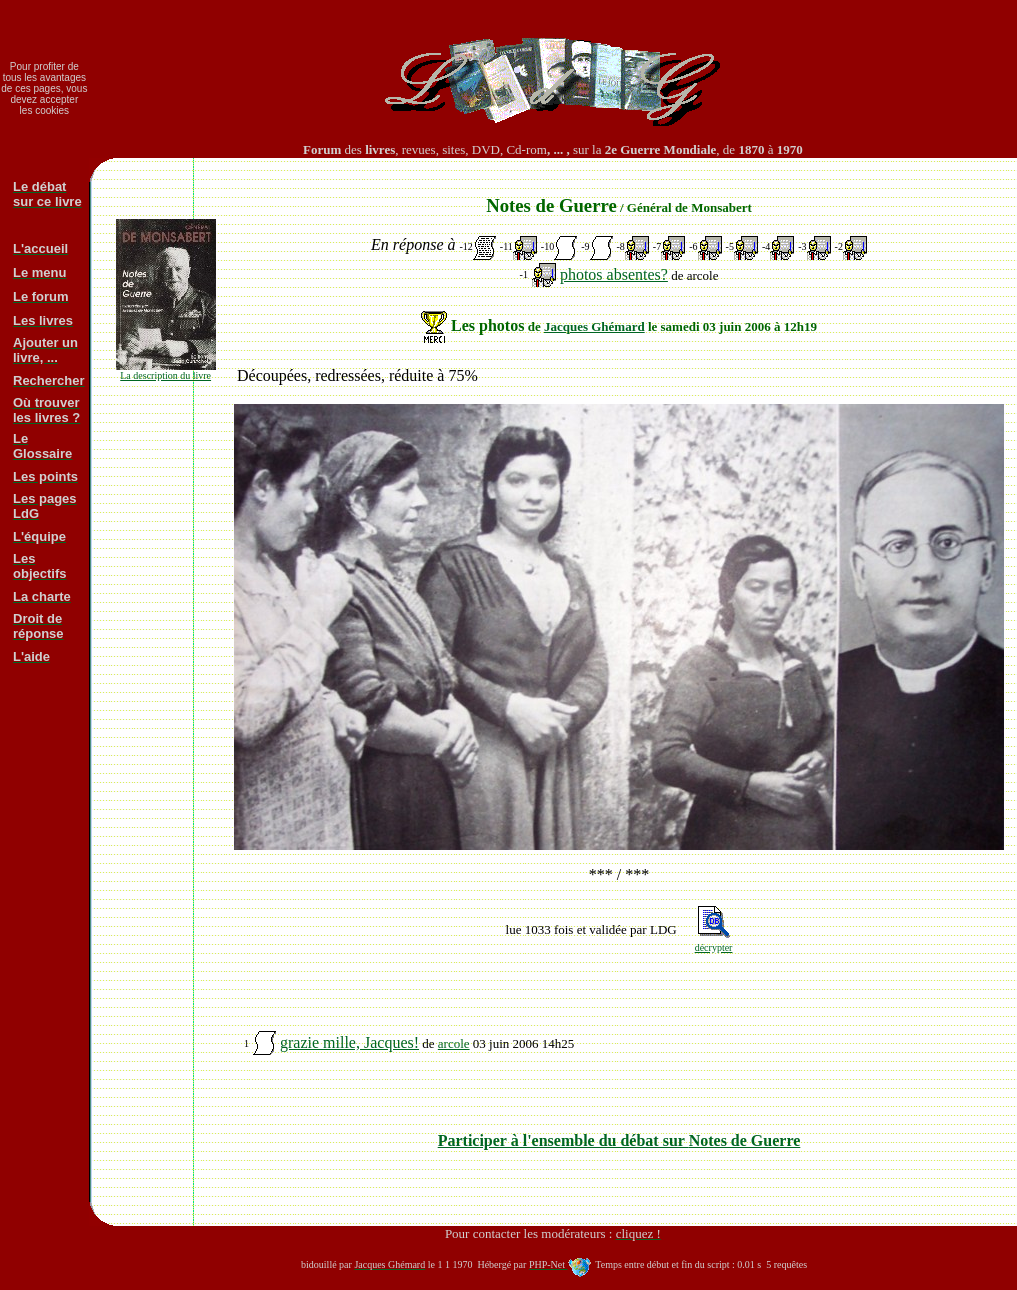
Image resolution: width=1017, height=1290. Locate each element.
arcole (454, 1043)
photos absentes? (614, 274)
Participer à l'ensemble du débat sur (619, 1140)
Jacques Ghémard (594, 326)
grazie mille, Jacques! (349, 1042)
